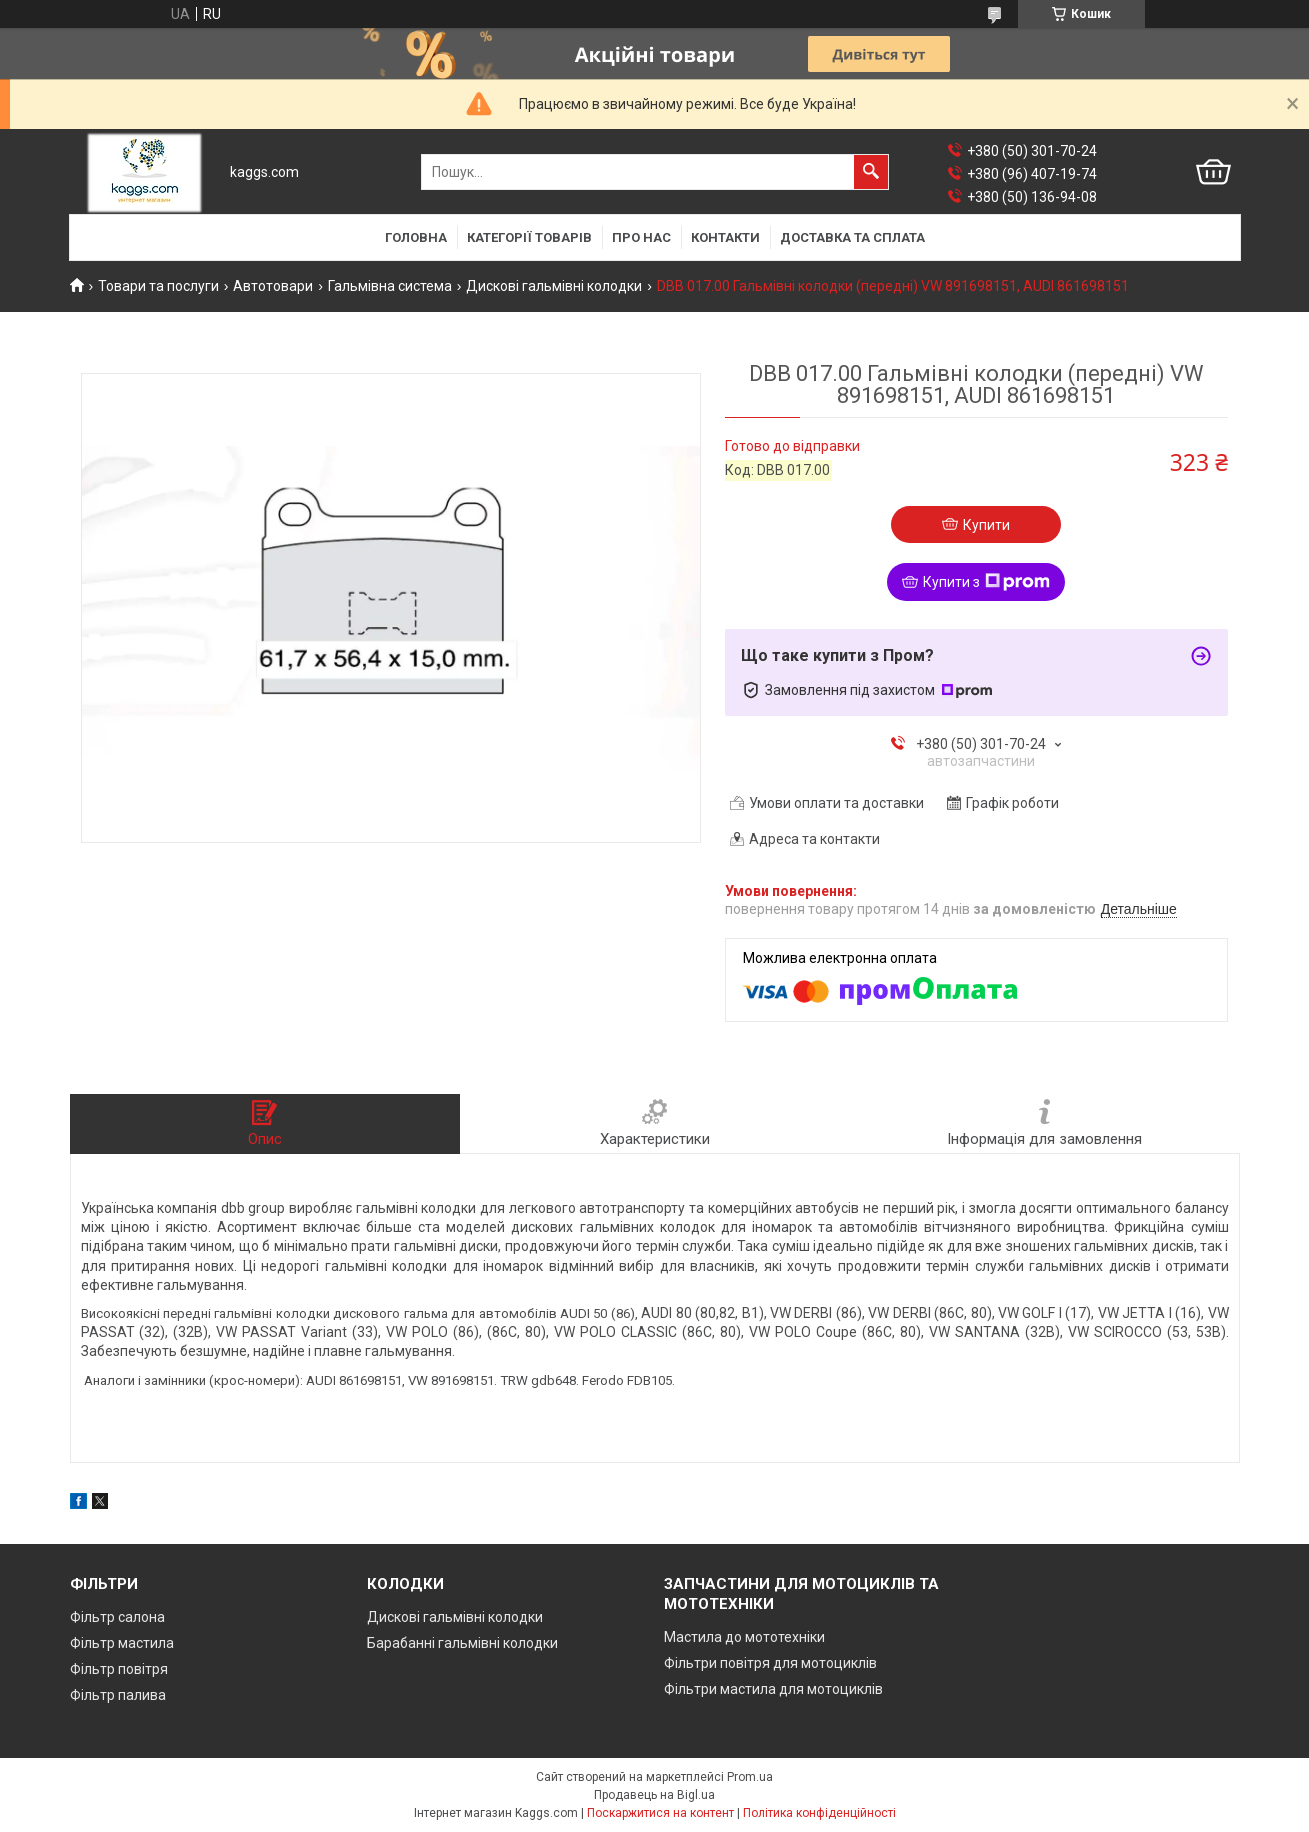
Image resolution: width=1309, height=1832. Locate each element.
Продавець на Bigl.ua (654, 1795)
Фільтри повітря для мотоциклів (770, 1663)
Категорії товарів (529, 237)
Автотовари (273, 286)
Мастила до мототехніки (744, 1637)
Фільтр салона (117, 1617)
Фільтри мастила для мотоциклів (773, 1689)
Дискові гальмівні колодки (554, 286)
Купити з (986, 582)
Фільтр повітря (119, 1669)
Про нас (641, 237)
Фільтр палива (118, 1695)
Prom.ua (750, 1777)
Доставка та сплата (852, 237)
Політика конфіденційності (819, 1813)
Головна (416, 237)
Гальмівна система (390, 286)
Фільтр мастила (122, 1643)
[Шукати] (871, 172)
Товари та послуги (158, 286)
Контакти (725, 237)
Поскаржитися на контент (660, 1813)
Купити (986, 525)
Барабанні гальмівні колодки (462, 1643)
